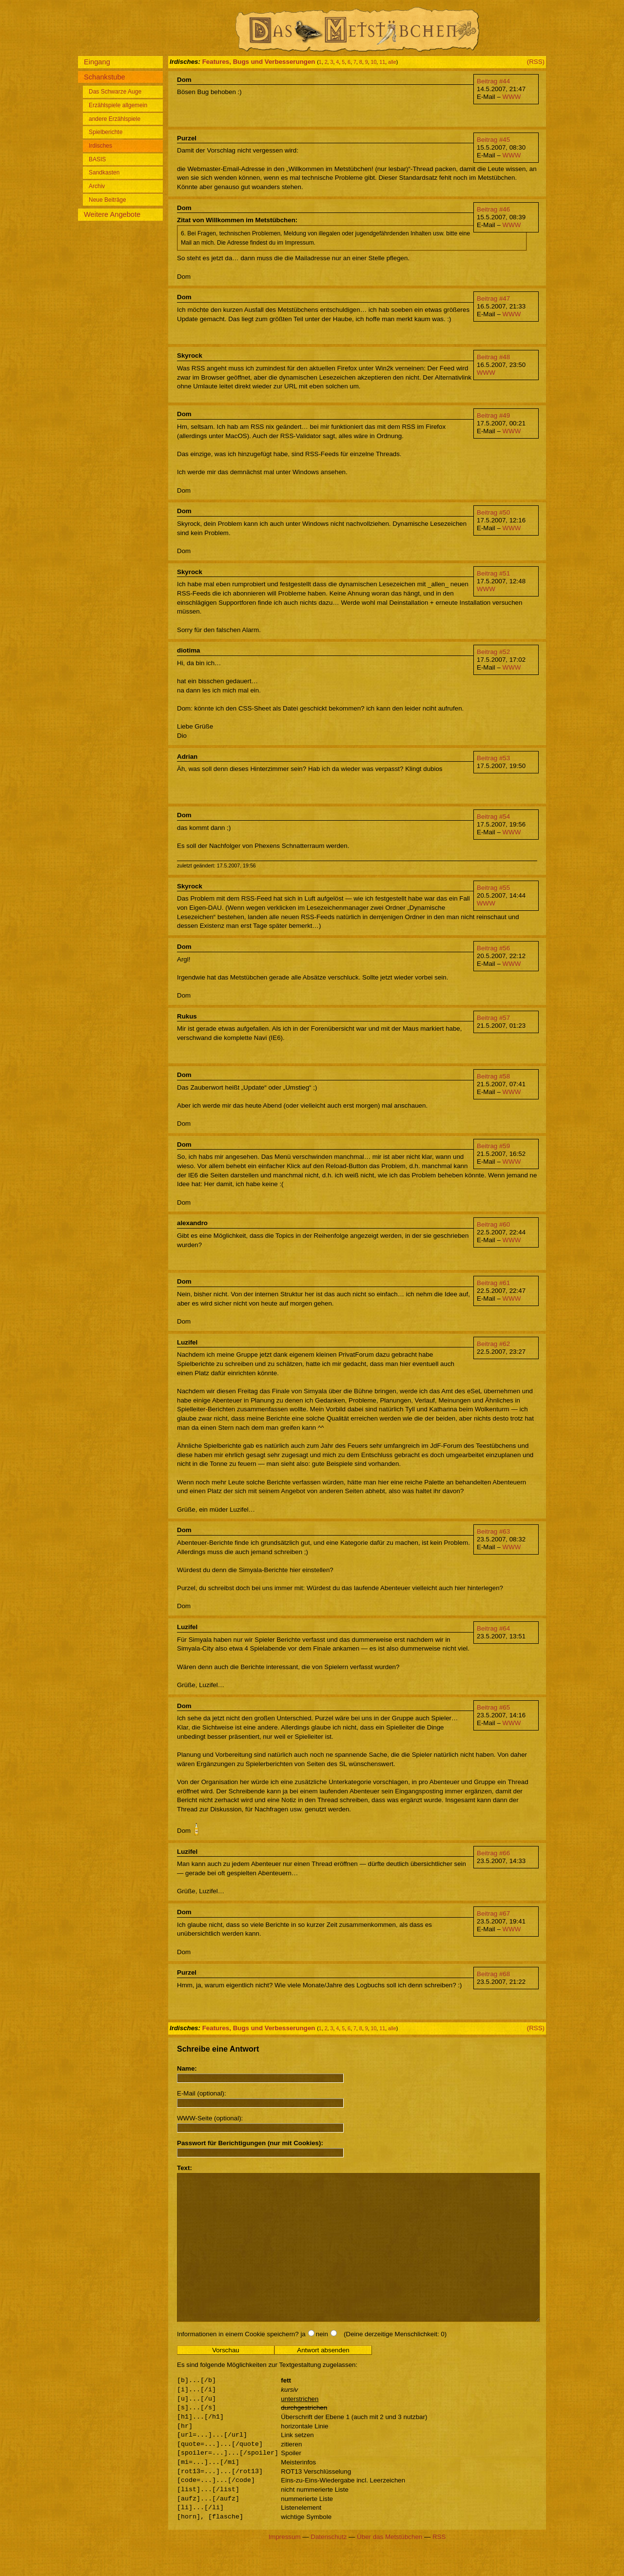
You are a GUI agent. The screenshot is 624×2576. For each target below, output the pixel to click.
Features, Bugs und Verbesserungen (258, 61)
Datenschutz (329, 2566)
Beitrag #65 (493, 1707)
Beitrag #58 (493, 1076)
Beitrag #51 (493, 573)
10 (374, 62)
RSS (439, 2566)
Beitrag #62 (493, 1343)
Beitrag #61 (493, 1283)
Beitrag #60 (493, 1224)
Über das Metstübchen (389, 2566)
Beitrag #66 (493, 1853)
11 (382, 62)
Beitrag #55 (493, 887)
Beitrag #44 (493, 81)
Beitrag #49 (493, 415)
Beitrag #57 (493, 1017)
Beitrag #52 (493, 651)
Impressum (285, 2566)
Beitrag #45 (493, 139)
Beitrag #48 (493, 357)
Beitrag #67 (493, 1913)
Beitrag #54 (493, 816)
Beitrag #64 (493, 1628)
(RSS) (536, 61)
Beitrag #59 (493, 1146)
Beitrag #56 (493, 948)
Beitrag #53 (493, 758)
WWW (512, 96)
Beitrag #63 (493, 1531)
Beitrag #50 (493, 512)
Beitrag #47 (493, 298)
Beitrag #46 (493, 209)
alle (392, 62)
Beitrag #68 (493, 1974)
